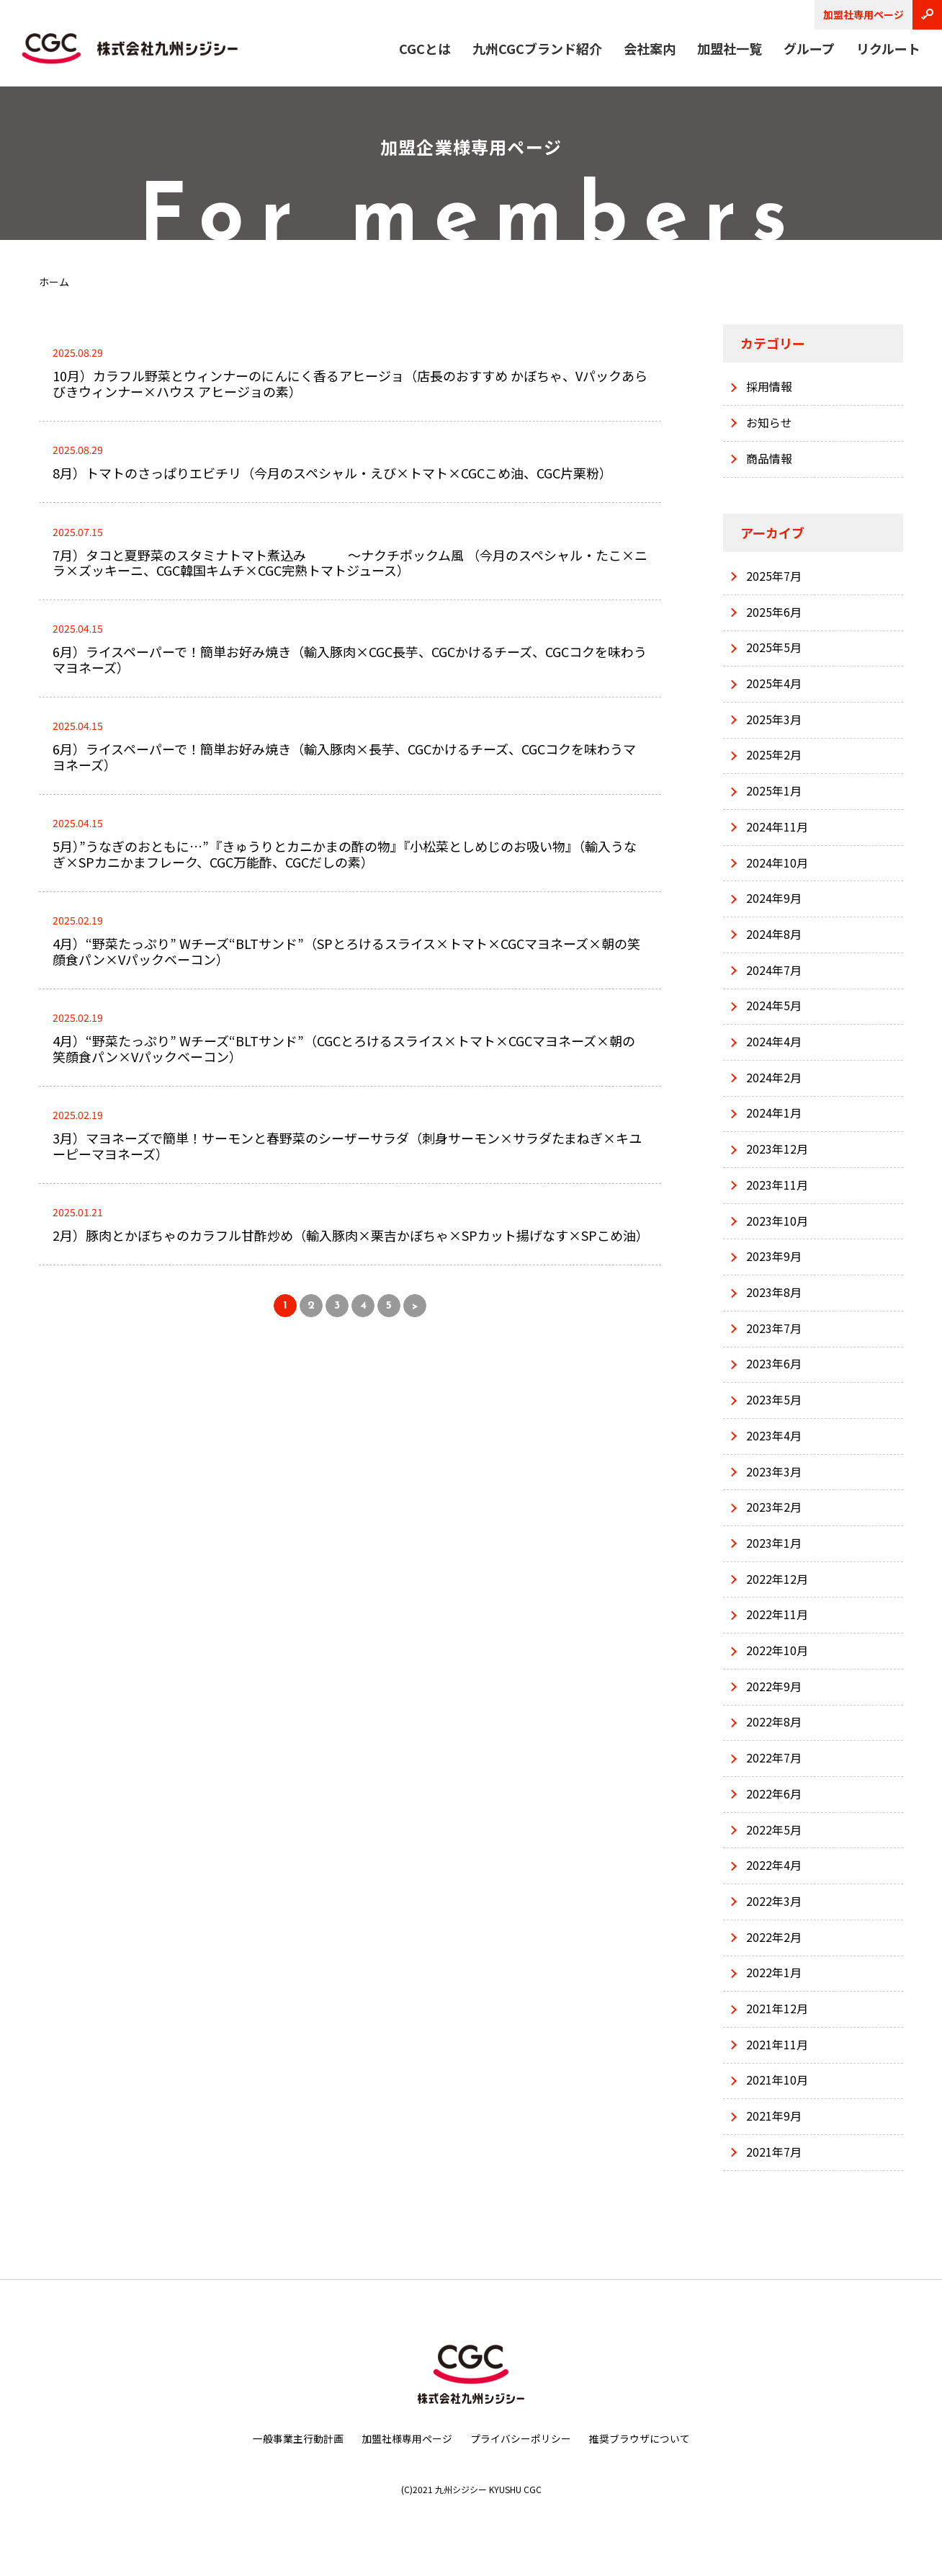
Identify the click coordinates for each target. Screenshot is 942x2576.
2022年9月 (774, 1697)
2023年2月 (774, 1516)
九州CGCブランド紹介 (537, 48)
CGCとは (425, 48)
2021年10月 (777, 2095)
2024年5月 (774, 1011)
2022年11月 (777, 1625)
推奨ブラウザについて (639, 2455)
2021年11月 (777, 2059)
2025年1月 (774, 794)
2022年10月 (777, 1661)
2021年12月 (777, 2023)
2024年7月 (774, 975)
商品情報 (769, 459)
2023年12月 (777, 1155)
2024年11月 (777, 830)
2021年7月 (774, 2168)
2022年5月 (774, 1842)
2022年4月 (774, 1878)
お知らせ (769, 423)
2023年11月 (777, 1191)
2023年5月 (774, 1408)
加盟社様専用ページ (407, 2455)
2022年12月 (777, 1589)
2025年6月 (774, 613)
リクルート (888, 48)
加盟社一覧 (729, 48)
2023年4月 (774, 1444)
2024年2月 (774, 1083)
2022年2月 (774, 1951)
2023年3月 (774, 1480)
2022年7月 (774, 1770)
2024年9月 (774, 902)
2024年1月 (774, 1119)
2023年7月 (774, 1336)
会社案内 (650, 48)
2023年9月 (774, 1264)
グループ (809, 48)
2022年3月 (774, 1914)
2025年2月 (774, 757)
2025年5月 (774, 649)
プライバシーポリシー (520, 2455)
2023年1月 (774, 1553)
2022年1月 (774, 1987)
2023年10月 (777, 1227)
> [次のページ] (415, 1317)
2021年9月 (774, 2132)
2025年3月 (774, 721)
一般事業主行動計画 (298, 2455)
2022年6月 (774, 1806)
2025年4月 (774, 685)
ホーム (54, 282)
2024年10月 (777, 866)
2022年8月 (774, 1734)
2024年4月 (774, 1047)
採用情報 (769, 386)
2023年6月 (774, 1372)
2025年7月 (774, 577)
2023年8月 (774, 1300)
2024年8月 (774, 938)
